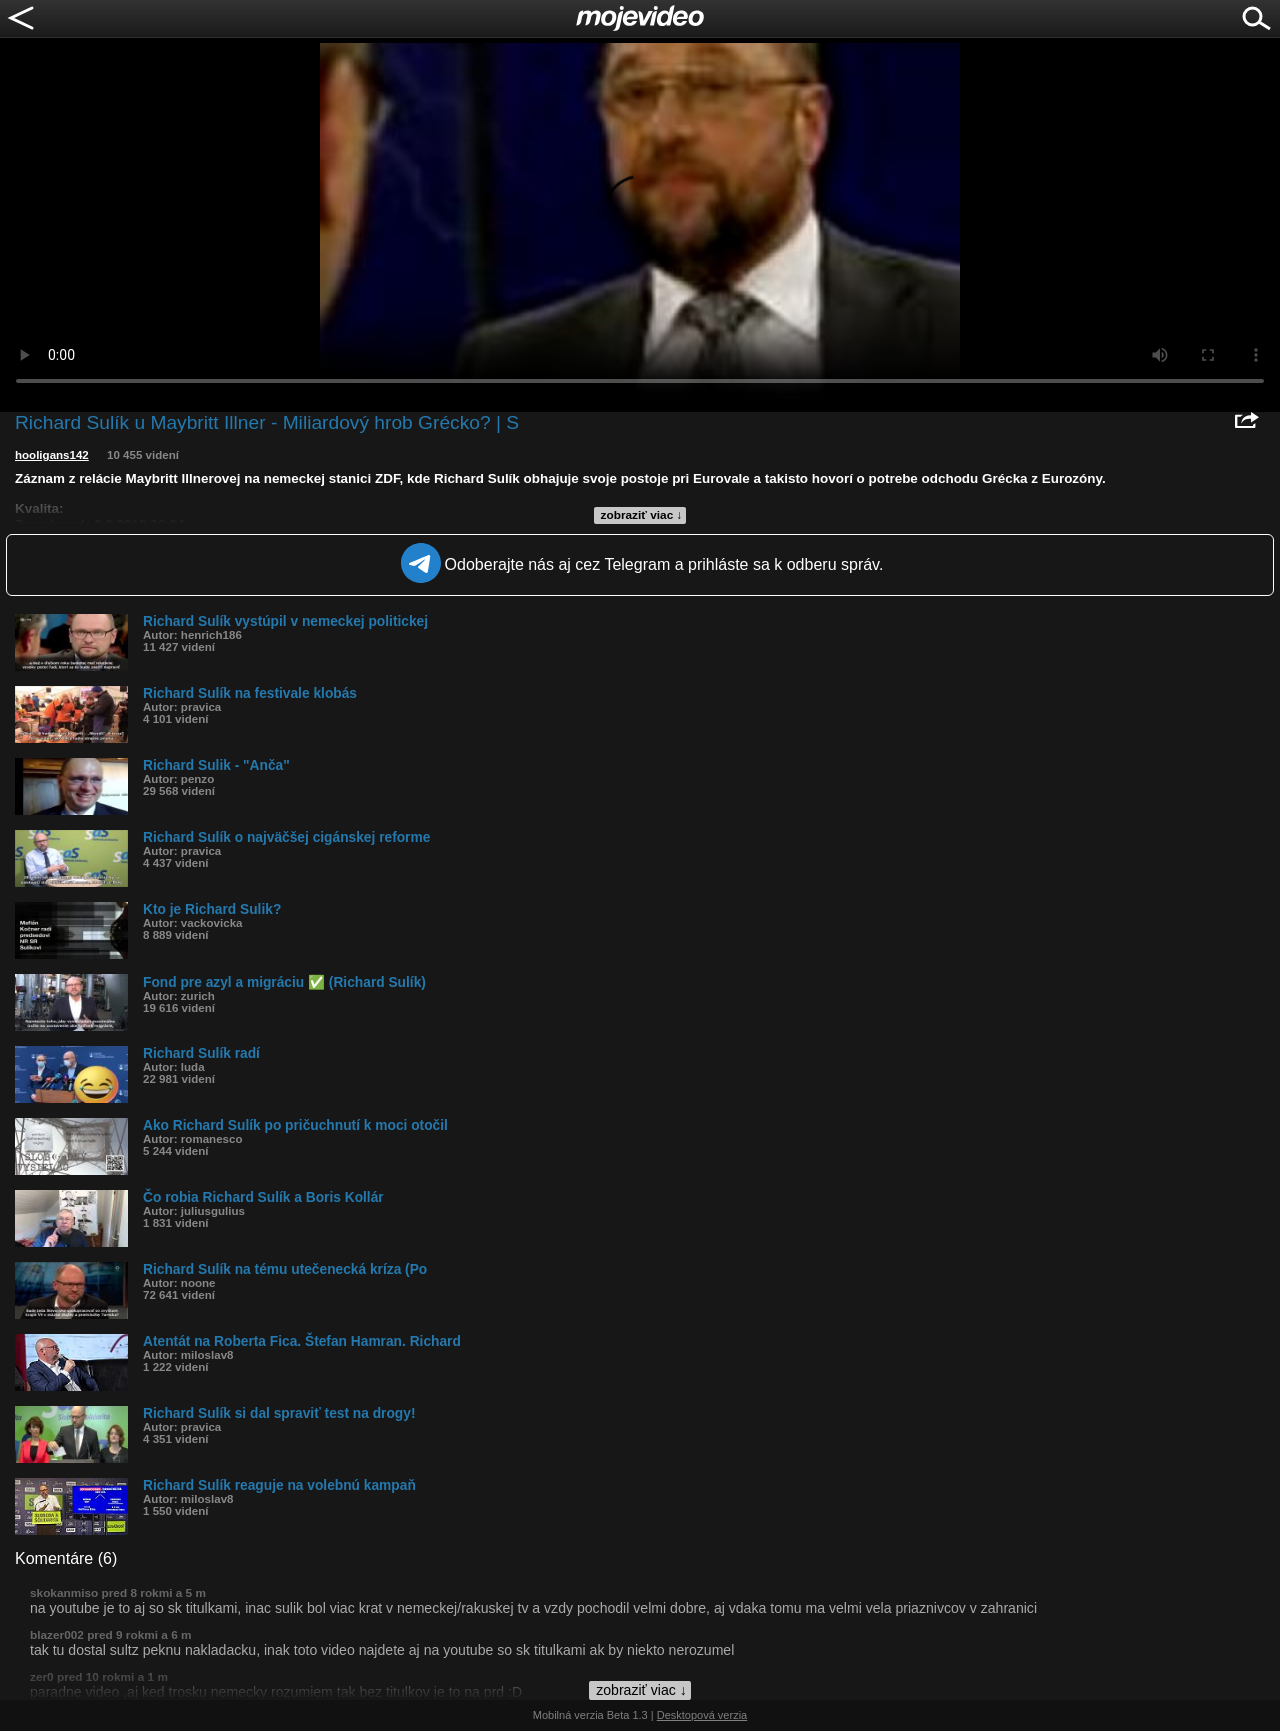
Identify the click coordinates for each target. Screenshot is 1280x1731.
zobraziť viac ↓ (642, 515)
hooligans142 (52, 455)
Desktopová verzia (702, 1715)
